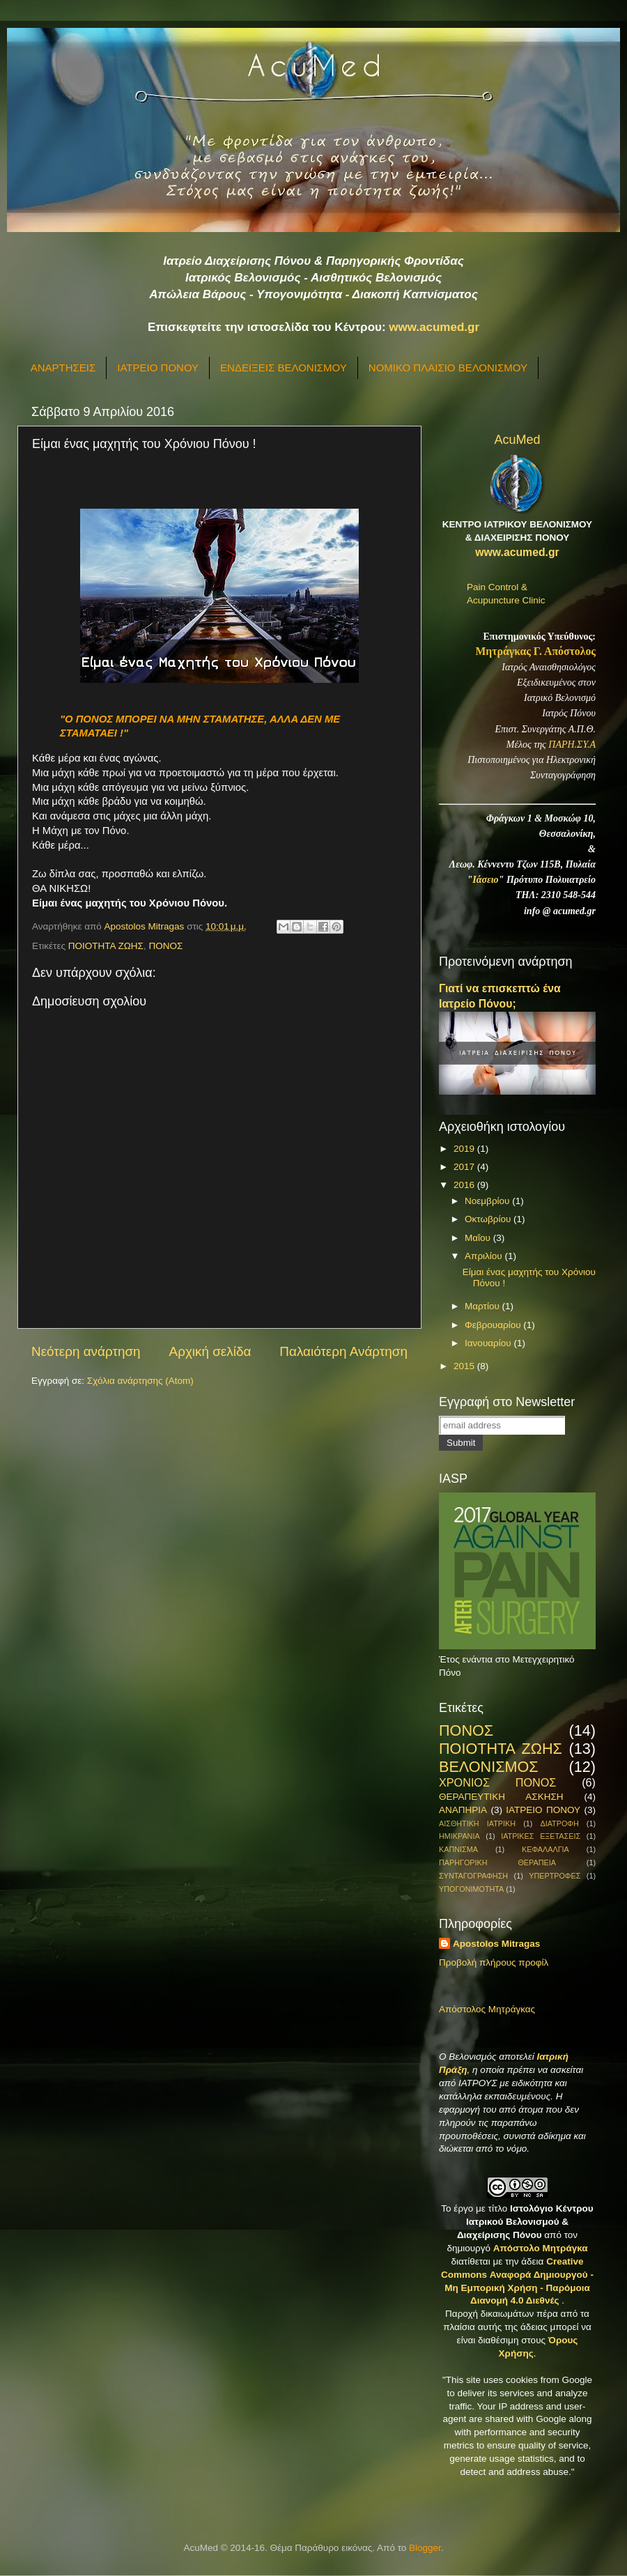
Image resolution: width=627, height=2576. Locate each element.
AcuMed (517, 440)
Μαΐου (479, 1238)
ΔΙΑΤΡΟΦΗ (559, 1823)
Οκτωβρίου (489, 1219)
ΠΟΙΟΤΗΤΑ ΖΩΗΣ (106, 946)
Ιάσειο (485, 879)
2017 (465, 1167)
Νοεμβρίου (488, 1201)
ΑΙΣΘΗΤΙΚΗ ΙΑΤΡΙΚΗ (477, 1823)
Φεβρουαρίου (494, 1325)
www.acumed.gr (434, 327)
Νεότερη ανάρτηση (86, 1351)
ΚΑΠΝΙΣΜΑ (458, 1849)
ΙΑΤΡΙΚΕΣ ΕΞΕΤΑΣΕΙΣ (540, 1836)
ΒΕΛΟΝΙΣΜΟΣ (489, 1766)
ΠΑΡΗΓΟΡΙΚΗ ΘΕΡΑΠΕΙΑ (497, 1862)
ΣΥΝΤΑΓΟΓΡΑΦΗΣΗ (473, 1876)
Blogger (425, 2548)
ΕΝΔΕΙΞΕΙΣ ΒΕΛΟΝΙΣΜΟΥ (283, 367)
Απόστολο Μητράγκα (540, 2248)
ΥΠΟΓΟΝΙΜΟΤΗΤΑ (471, 1889)
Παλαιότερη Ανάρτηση (343, 1351)
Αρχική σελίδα (210, 1351)
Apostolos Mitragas (496, 1943)
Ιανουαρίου (489, 1343)
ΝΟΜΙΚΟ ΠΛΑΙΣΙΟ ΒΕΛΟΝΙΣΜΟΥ (448, 367)
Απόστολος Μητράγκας (487, 2009)
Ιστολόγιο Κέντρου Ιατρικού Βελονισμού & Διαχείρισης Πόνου (525, 2221)
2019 (465, 1148)
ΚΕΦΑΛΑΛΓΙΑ (545, 1849)
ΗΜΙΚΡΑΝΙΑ (459, 1836)
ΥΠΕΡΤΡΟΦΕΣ (554, 1876)
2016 (465, 1185)
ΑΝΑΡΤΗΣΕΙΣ (63, 367)
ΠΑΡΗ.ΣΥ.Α (572, 744)
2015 (465, 1366)
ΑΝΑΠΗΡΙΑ (463, 1810)
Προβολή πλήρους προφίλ (493, 1962)
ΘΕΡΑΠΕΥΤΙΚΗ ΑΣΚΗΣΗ (501, 1796)
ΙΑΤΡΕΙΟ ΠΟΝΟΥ (158, 367)
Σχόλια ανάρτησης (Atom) (140, 1380)
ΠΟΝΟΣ (165, 946)
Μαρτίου (483, 1306)
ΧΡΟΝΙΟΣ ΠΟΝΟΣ (497, 1782)
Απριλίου (484, 1256)
